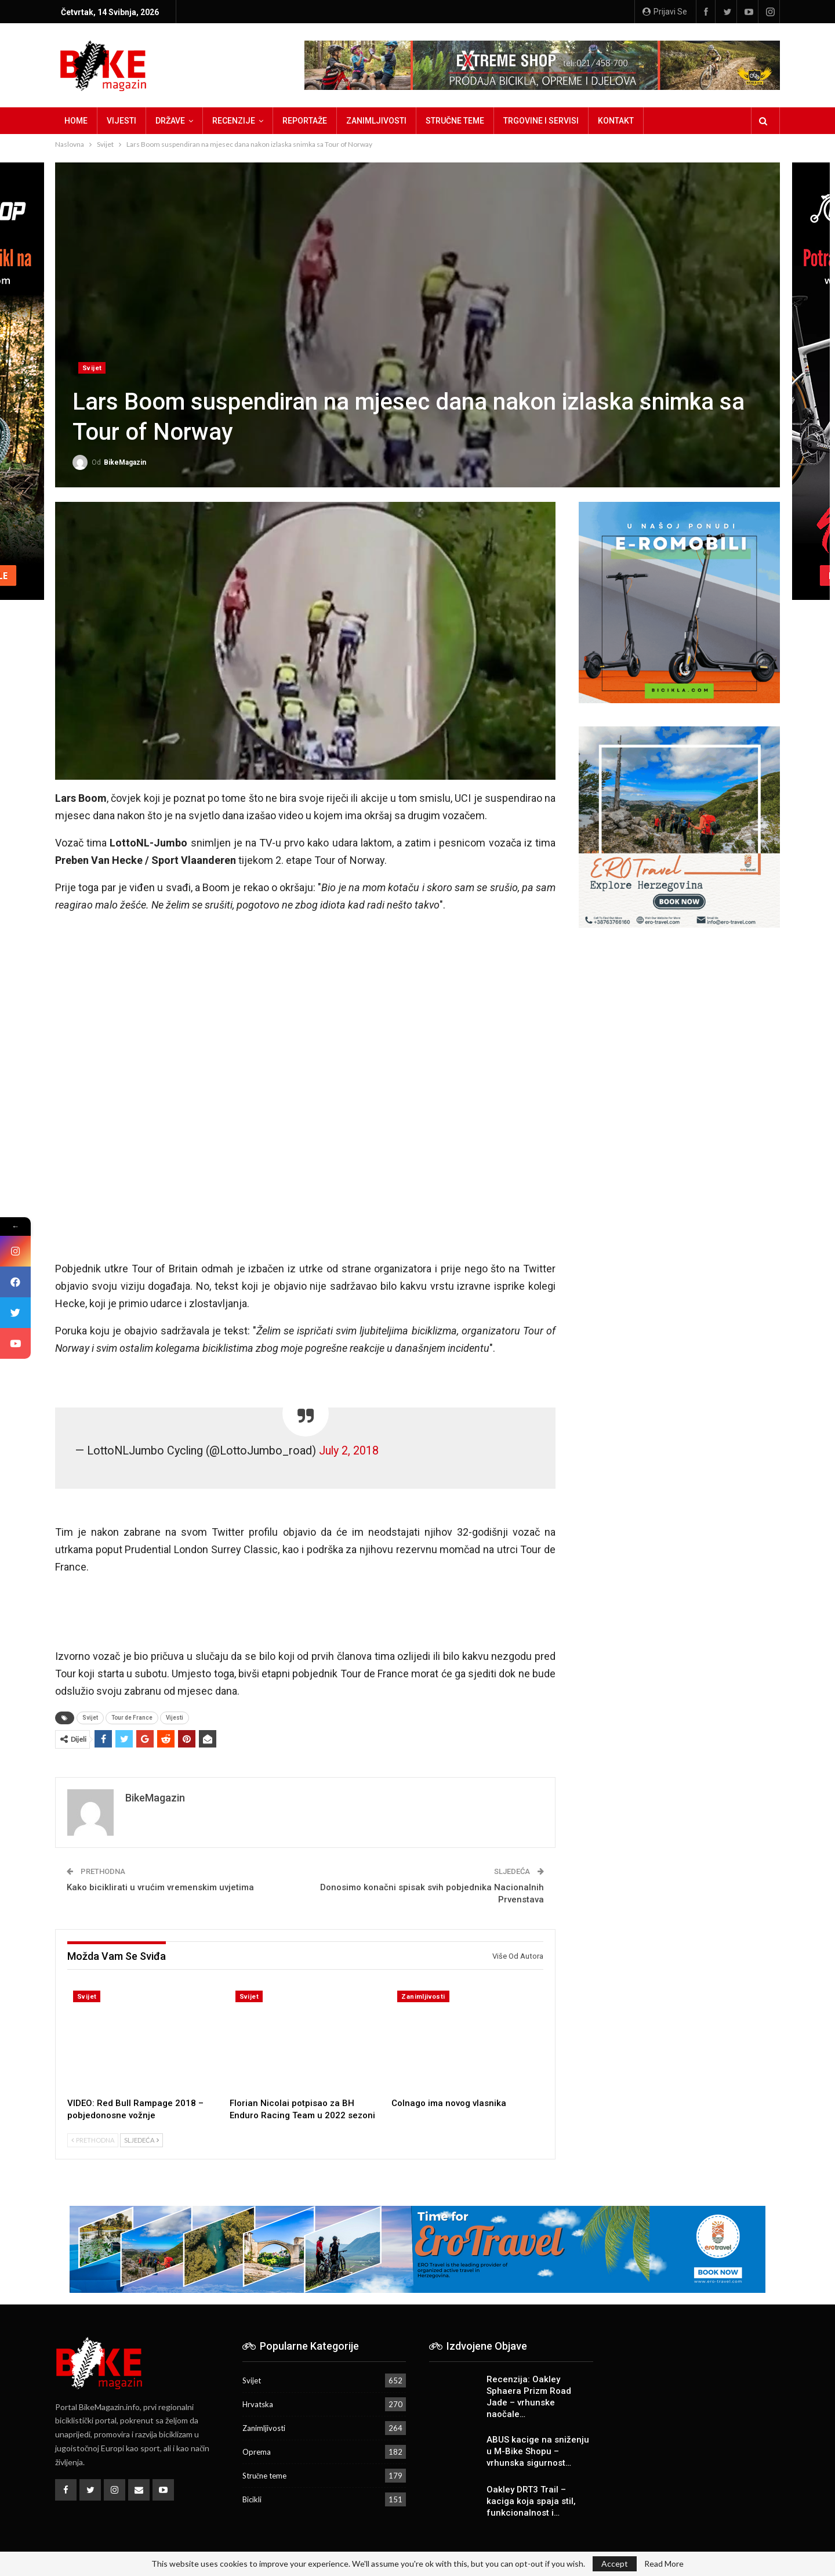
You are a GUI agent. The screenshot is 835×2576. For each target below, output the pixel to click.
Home (76, 120)
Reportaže (304, 120)
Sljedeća (141, 2140)
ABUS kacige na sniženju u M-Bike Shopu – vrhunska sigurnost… (538, 2451)
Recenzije (233, 120)
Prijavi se (664, 11)
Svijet (91, 368)
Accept (614, 2563)
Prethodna (92, 2140)
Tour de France (132, 1717)
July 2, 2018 (349, 1450)
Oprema (256, 2451)
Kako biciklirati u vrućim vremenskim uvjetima (160, 1887)
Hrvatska (257, 2404)
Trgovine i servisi (541, 120)
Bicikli (252, 2499)
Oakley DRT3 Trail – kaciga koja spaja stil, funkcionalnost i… (531, 2501)
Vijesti (121, 120)
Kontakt (616, 120)
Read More (664, 2564)
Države (170, 120)
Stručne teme (455, 120)
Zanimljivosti (376, 120)
